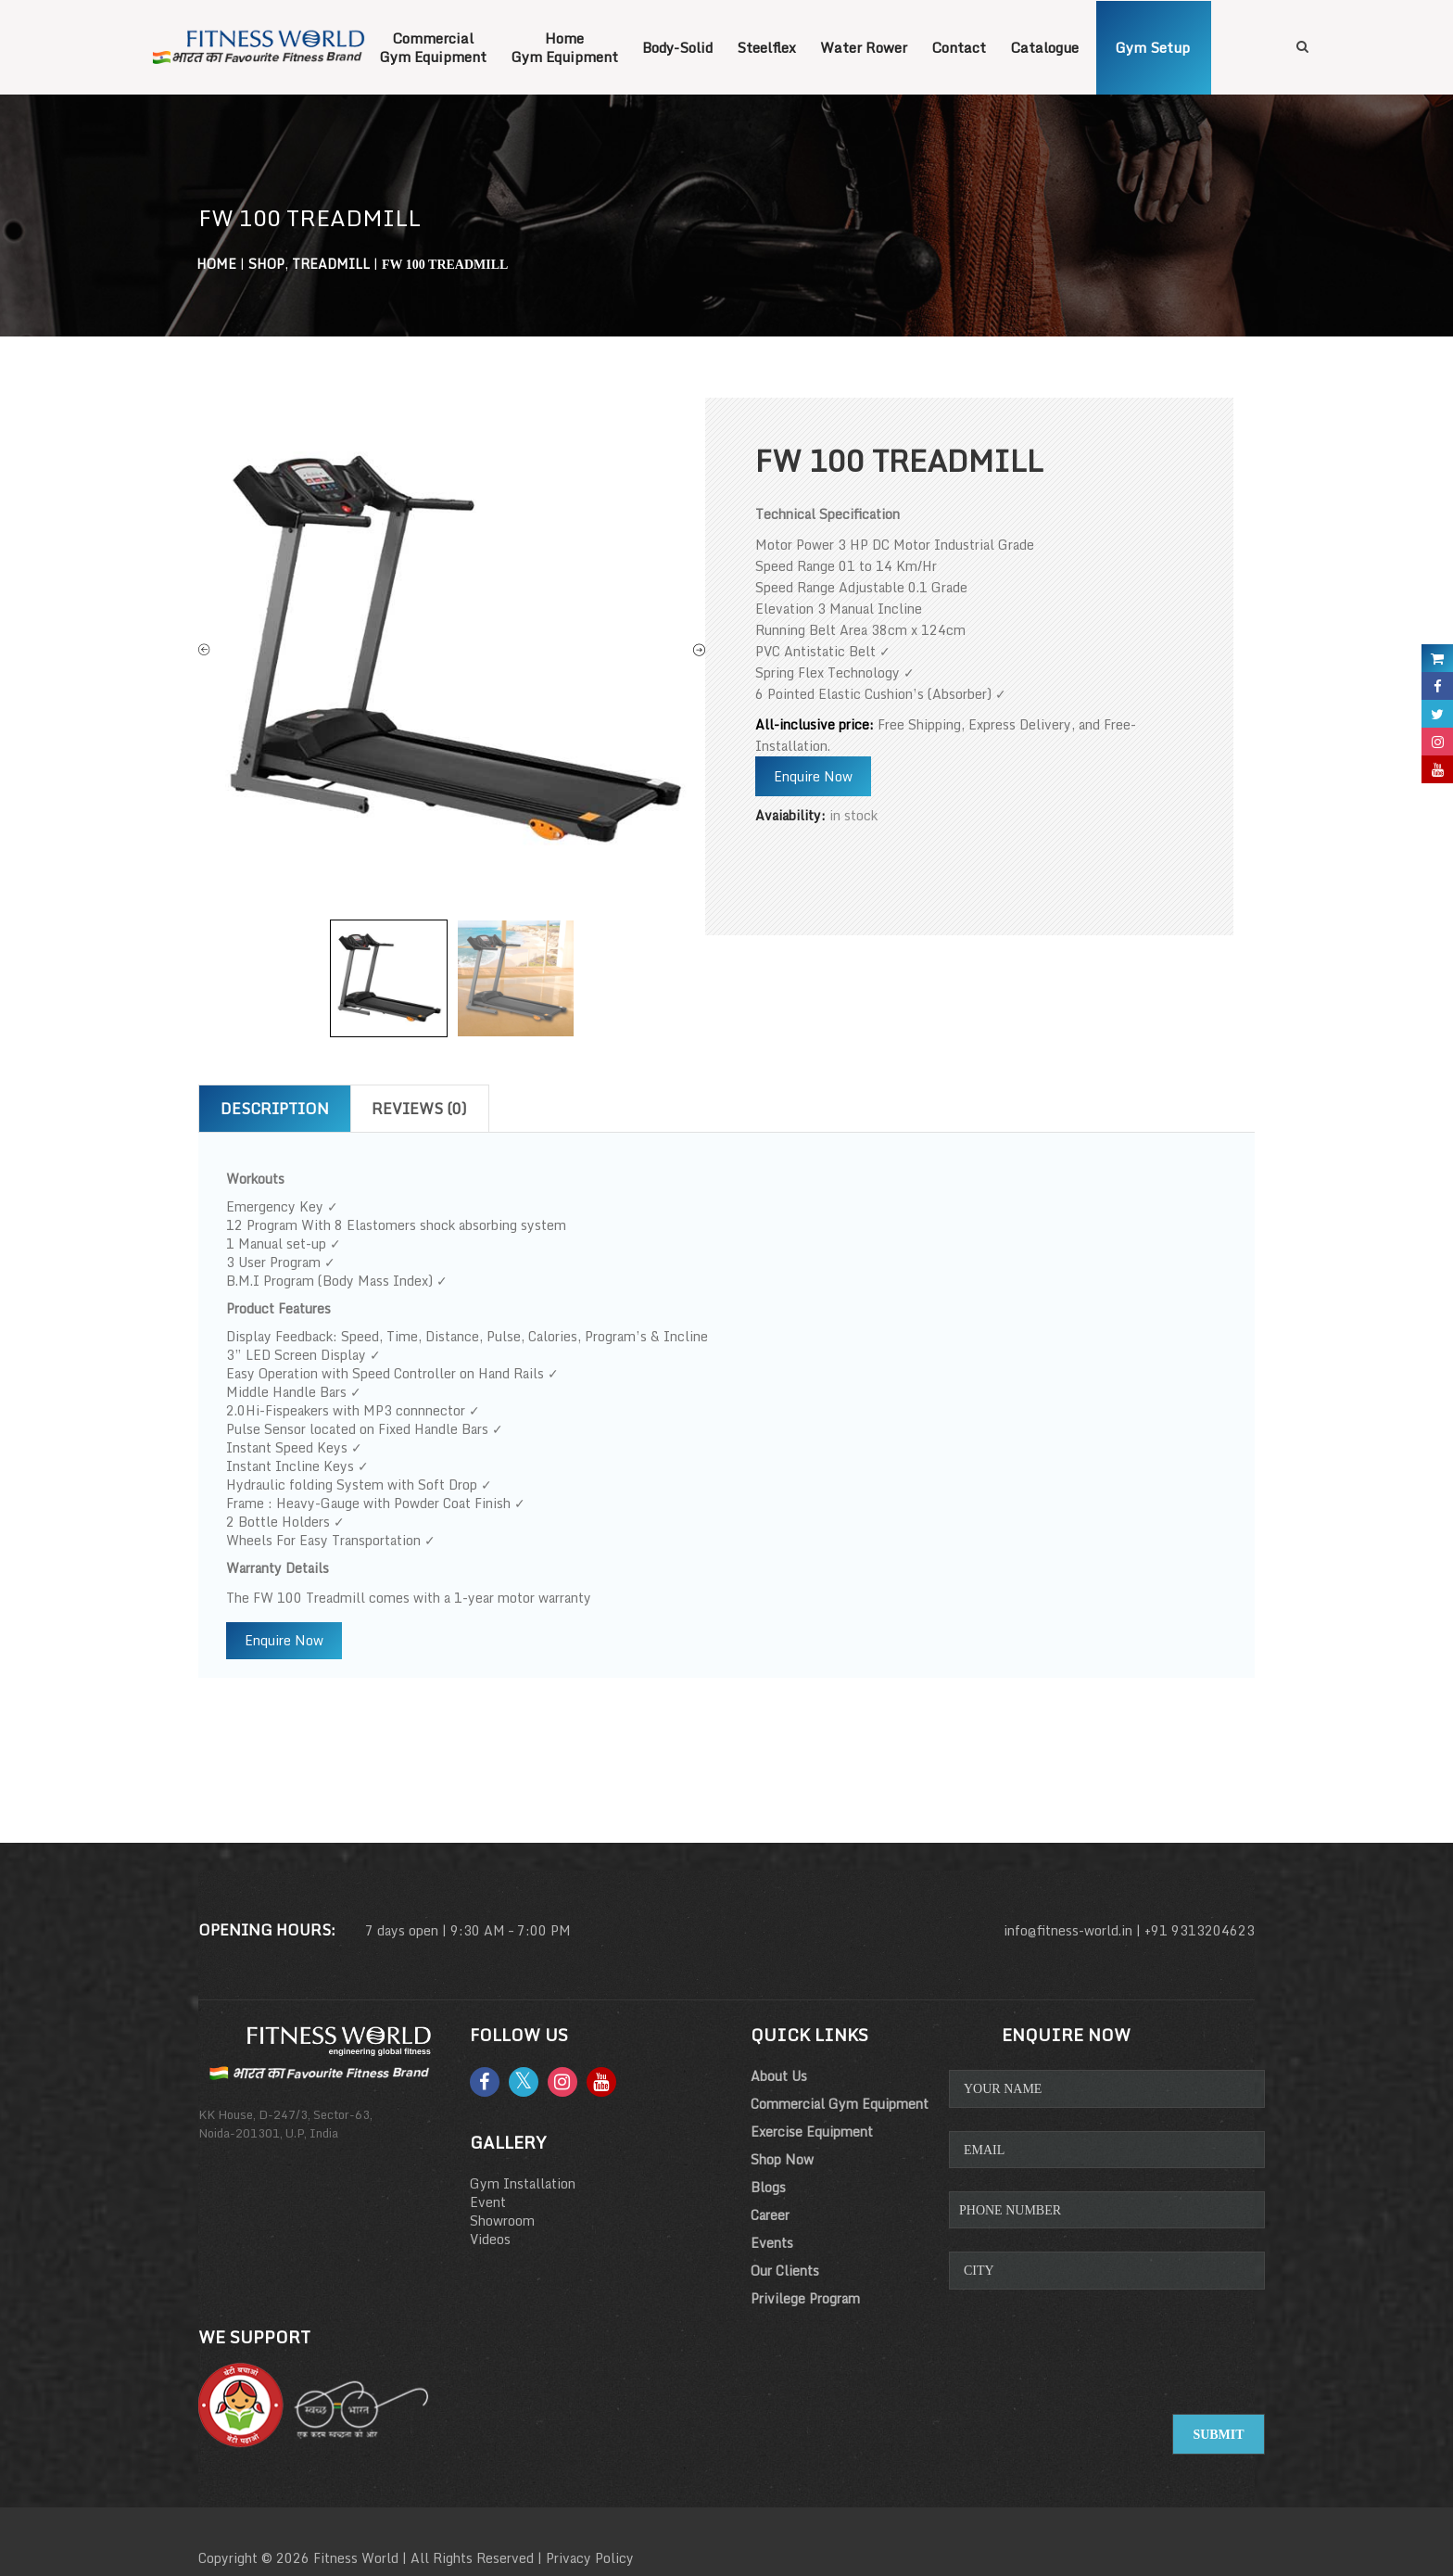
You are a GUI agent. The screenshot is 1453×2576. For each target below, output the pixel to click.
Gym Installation (522, 2183)
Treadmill (331, 263)
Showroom (502, 2220)
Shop (266, 263)
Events (772, 2242)
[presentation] (1108, 2367)
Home (216, 263)
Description (275, 1109)
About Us (779, 2076)
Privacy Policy (590, 2558)
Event (488, 2202)
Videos (490, 2239)
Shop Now (782, 2159)
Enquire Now (813, 776)
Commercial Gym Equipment (840, 2103)
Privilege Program (805, 2298)
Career (770, 2215)
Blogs (768, 2187)
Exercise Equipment (812, 2131)
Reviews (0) (419, 1109)
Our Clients (785, 2270)
